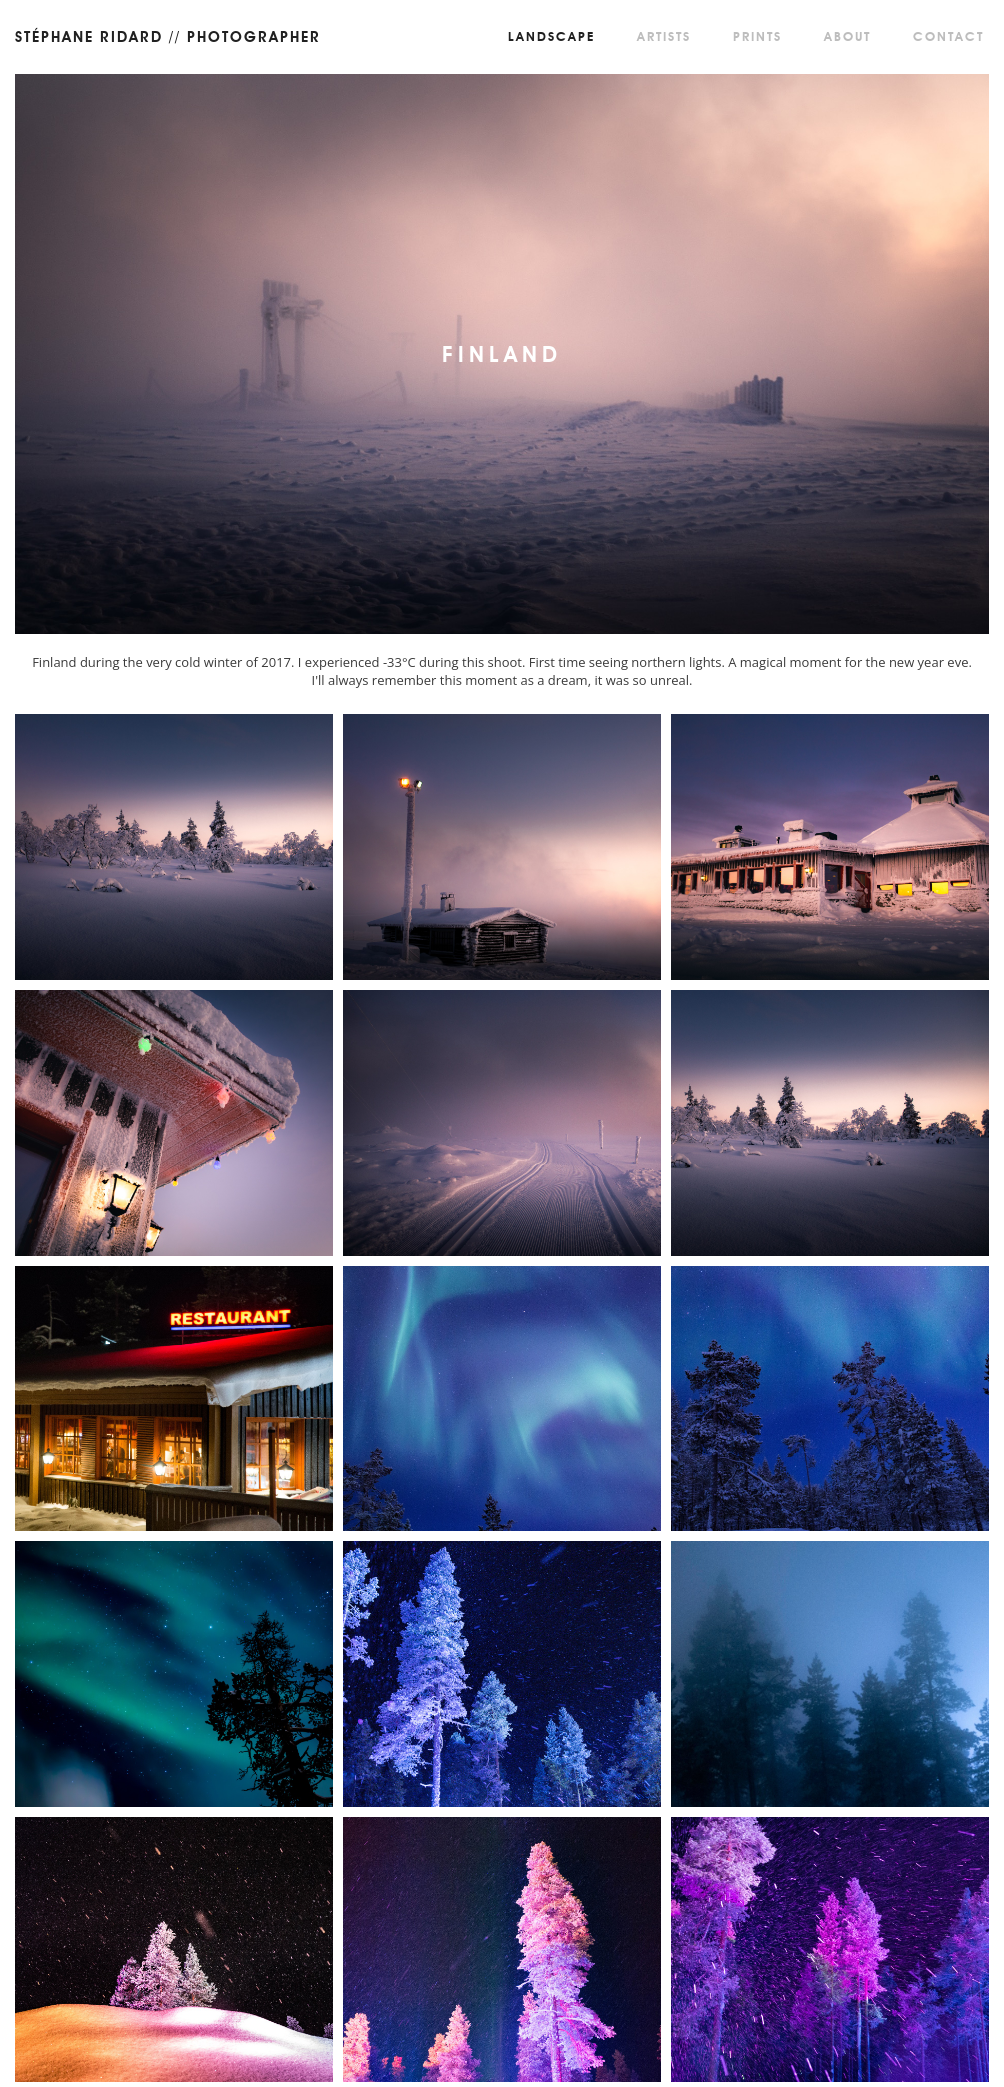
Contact (948, 36)
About (847, 36)
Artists (664, 36)
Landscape (551, 36)
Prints (757, 36)
